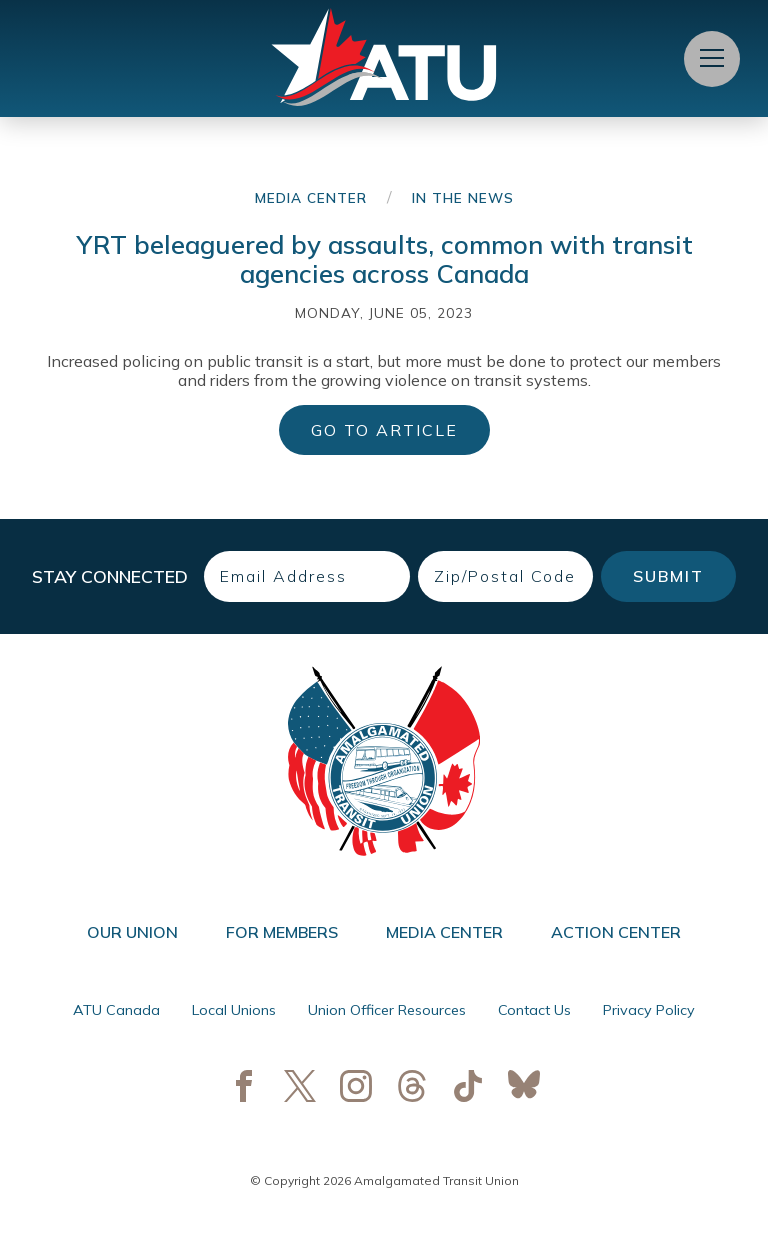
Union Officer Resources (387, 1010)
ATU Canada (116, 1010)
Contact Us (534, 1010)
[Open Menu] (712, 59)
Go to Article (384, 430)
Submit (668, 576)
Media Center (311, 197)
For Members (282, 932)
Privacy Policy (649, 1010)
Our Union (132, 932)
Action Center (616, 932)
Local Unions (234, 1010)
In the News (463, 197)
